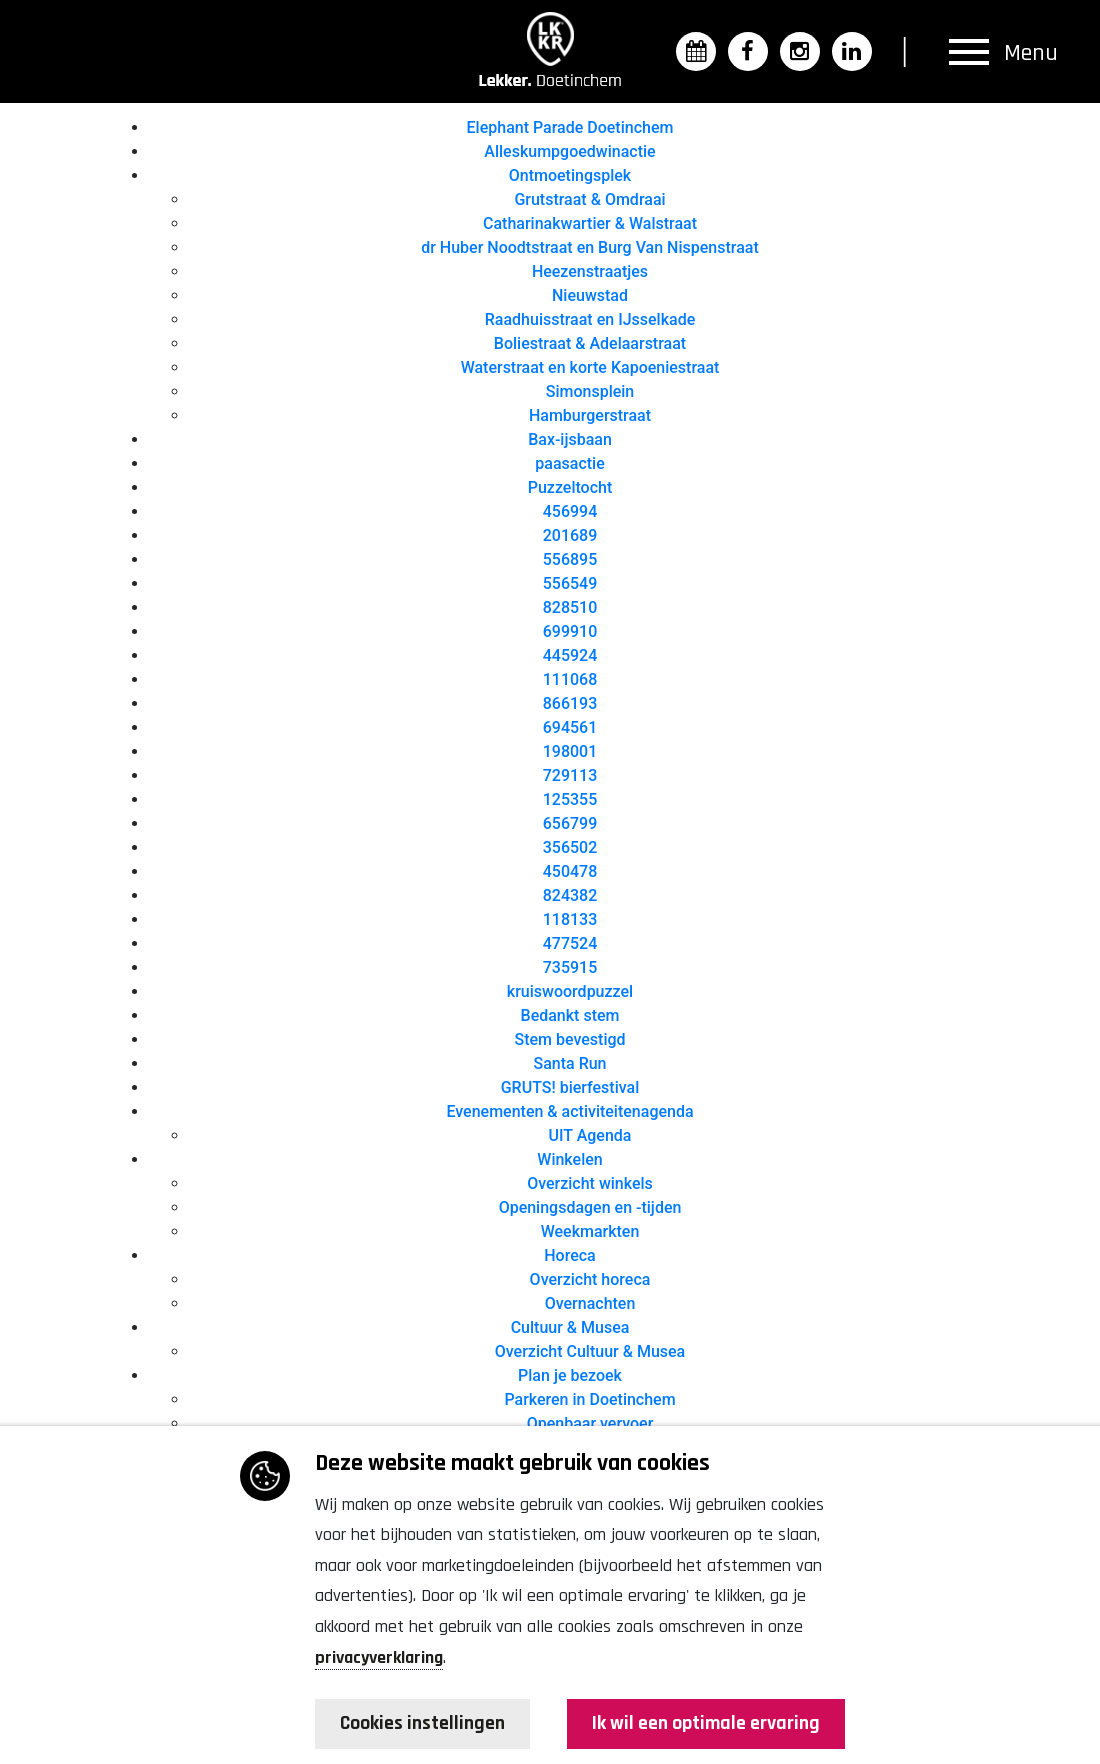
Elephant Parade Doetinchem (570, 127)
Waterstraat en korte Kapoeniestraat (590, 367)
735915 (570, 967)
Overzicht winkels (590, 1183)
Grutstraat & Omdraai (589, 199)
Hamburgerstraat (590, 415)
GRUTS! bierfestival (570, 1087)
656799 (570, 823)
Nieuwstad (590, 295)
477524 (570, 943)
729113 (570, 775)
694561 (570, 727)
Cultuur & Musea (570, 1327)
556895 (570, 559)
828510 (570, 607)
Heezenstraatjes (590, 271)
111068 (570, 679)
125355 (570, 799)
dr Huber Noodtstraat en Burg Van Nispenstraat (590, 247)
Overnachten (590, 1303)
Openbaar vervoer (590, 1423)
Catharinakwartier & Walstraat (590, 223)
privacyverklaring (379, 1657)
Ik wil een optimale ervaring (704, 1724)
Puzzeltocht (570, 487)
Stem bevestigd (569, 1039)
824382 (570, 895)
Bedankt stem (570, 1015)
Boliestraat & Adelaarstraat (590, 343)
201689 (570, 535)
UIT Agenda (590, 1135)
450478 (570, 871)
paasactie (569, 463)
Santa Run (569, 1063)
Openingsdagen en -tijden (590, 1207)
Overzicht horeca (590, 1279)
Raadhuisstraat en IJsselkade (590, 319)
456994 (570, 511)
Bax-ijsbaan (570, 439)
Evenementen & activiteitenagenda (569, 1111)
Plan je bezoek (570, 1375)
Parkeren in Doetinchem (589, 1399)
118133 (570, 919)
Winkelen (569, 1159)
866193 (570, 703)
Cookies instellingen (424, 1724)
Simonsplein (590, 391)
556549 (570, 583)
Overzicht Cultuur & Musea (590, 1351)
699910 (570, 631)
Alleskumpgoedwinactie (569, 151)
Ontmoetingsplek (570, 175)
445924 (570, 655)
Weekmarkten (590, 1231)
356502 (570, 847)
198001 (570, 751)
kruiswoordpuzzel (570, 991)
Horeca (569, 1255)
